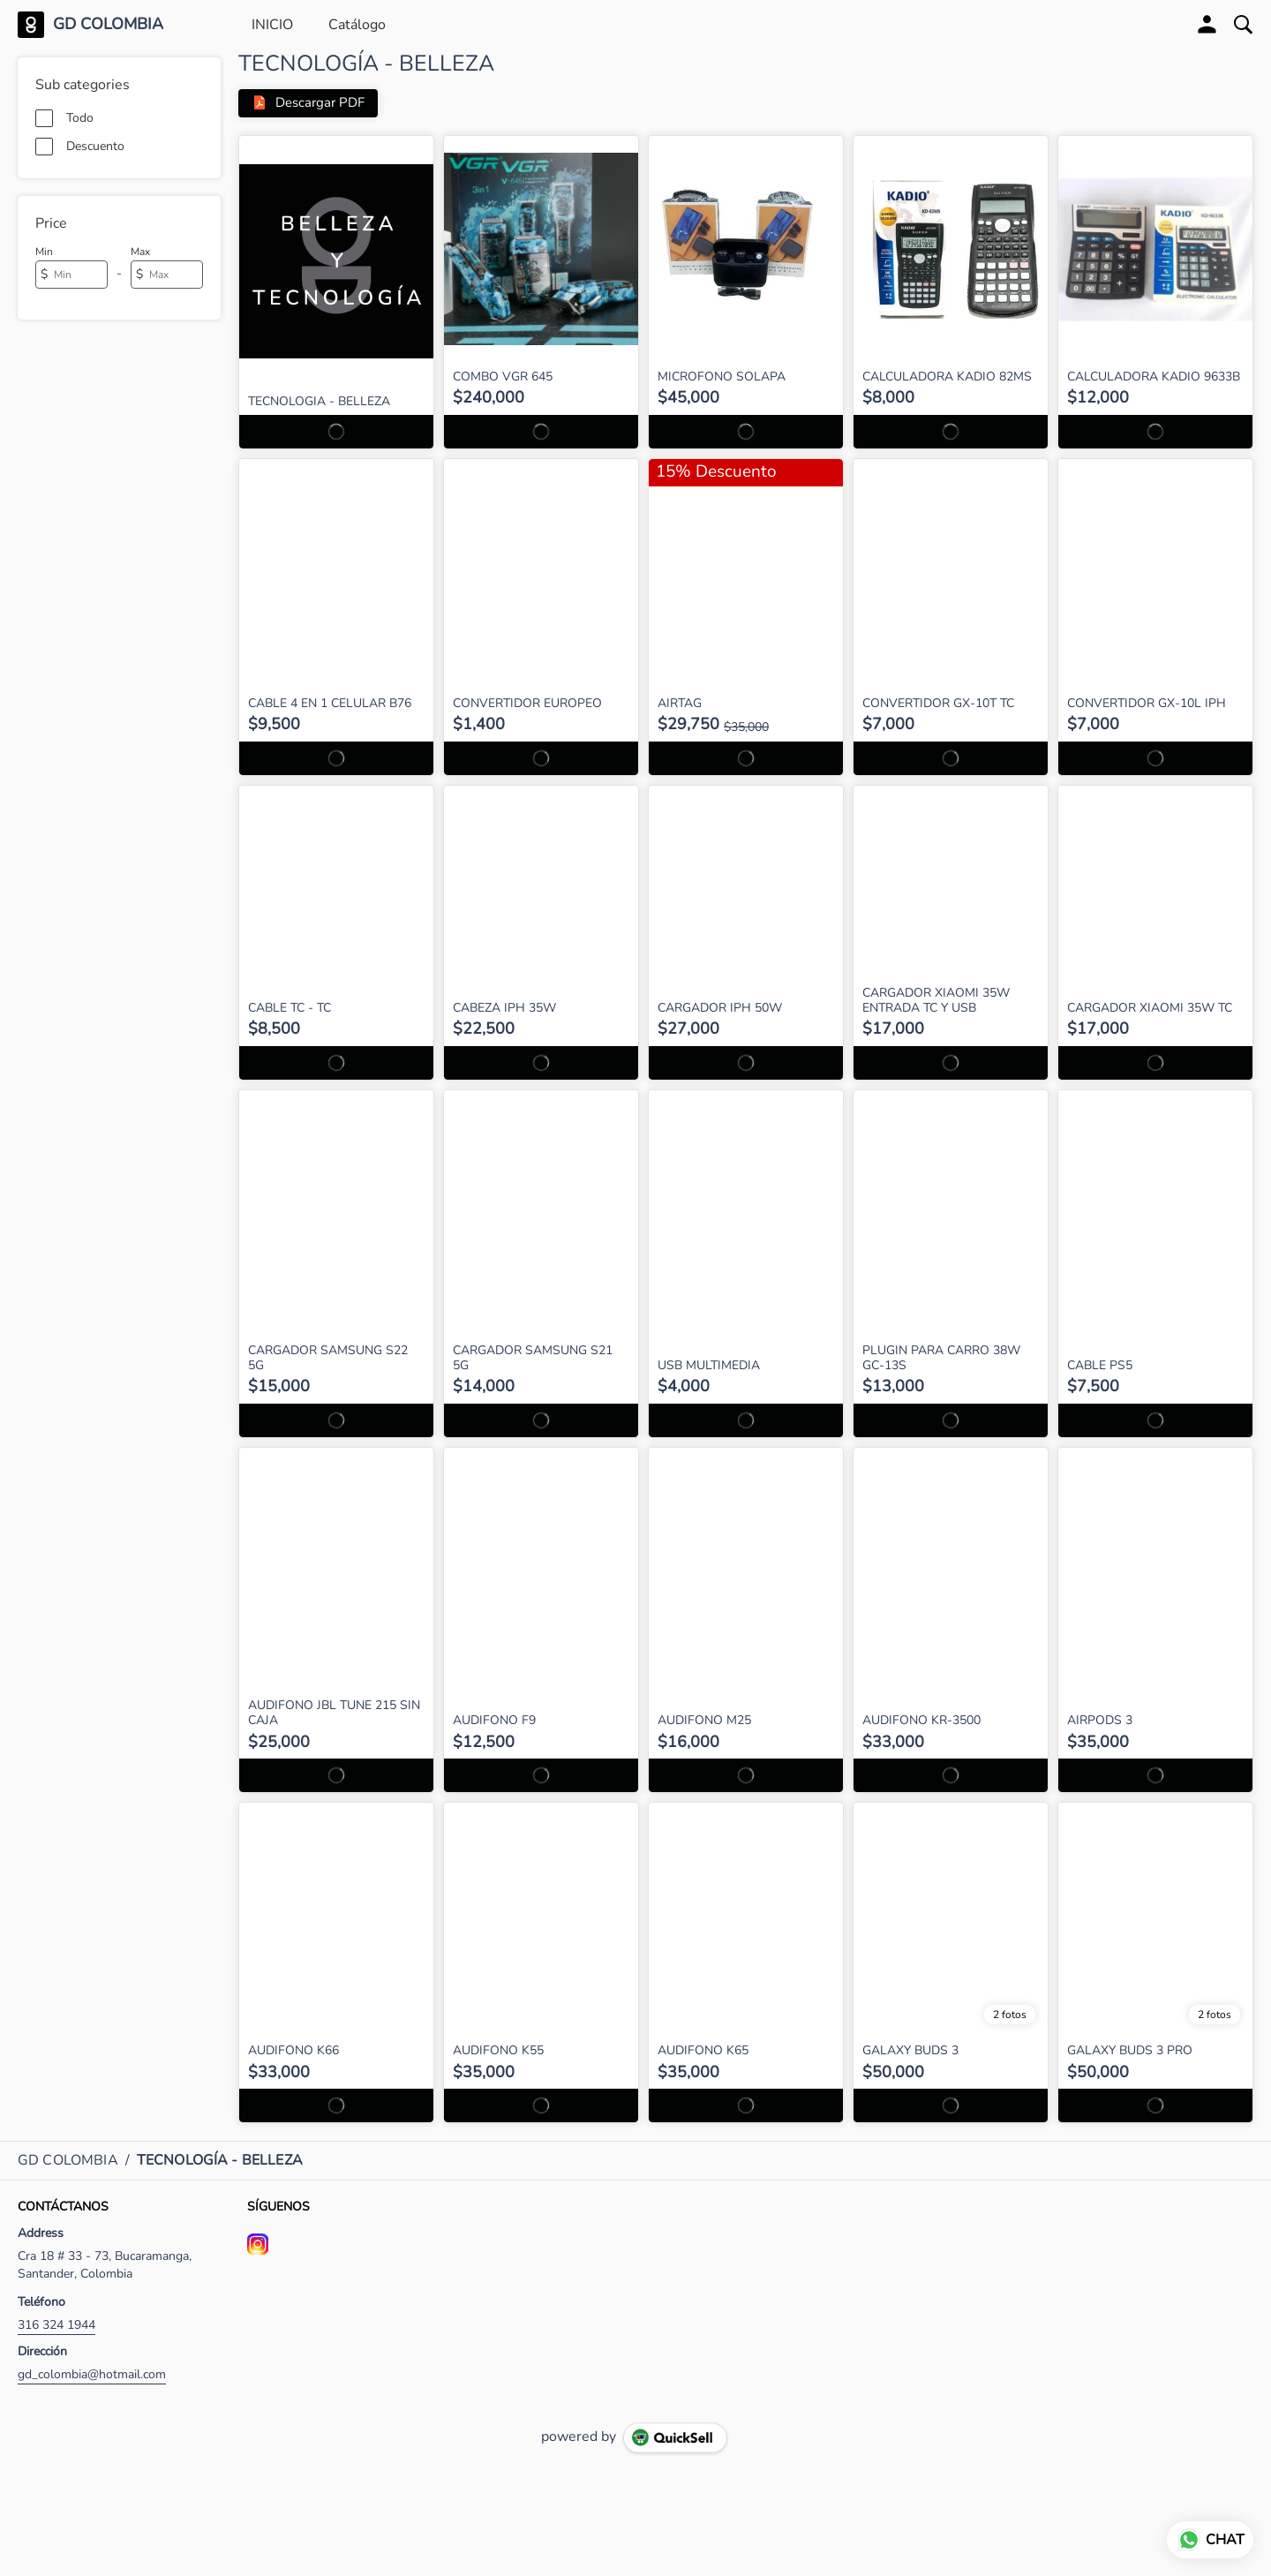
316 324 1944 (56, 2324)
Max (140, 252)
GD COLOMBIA (108, 25)
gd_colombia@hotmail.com (92, 2374)
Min (44, 252)
